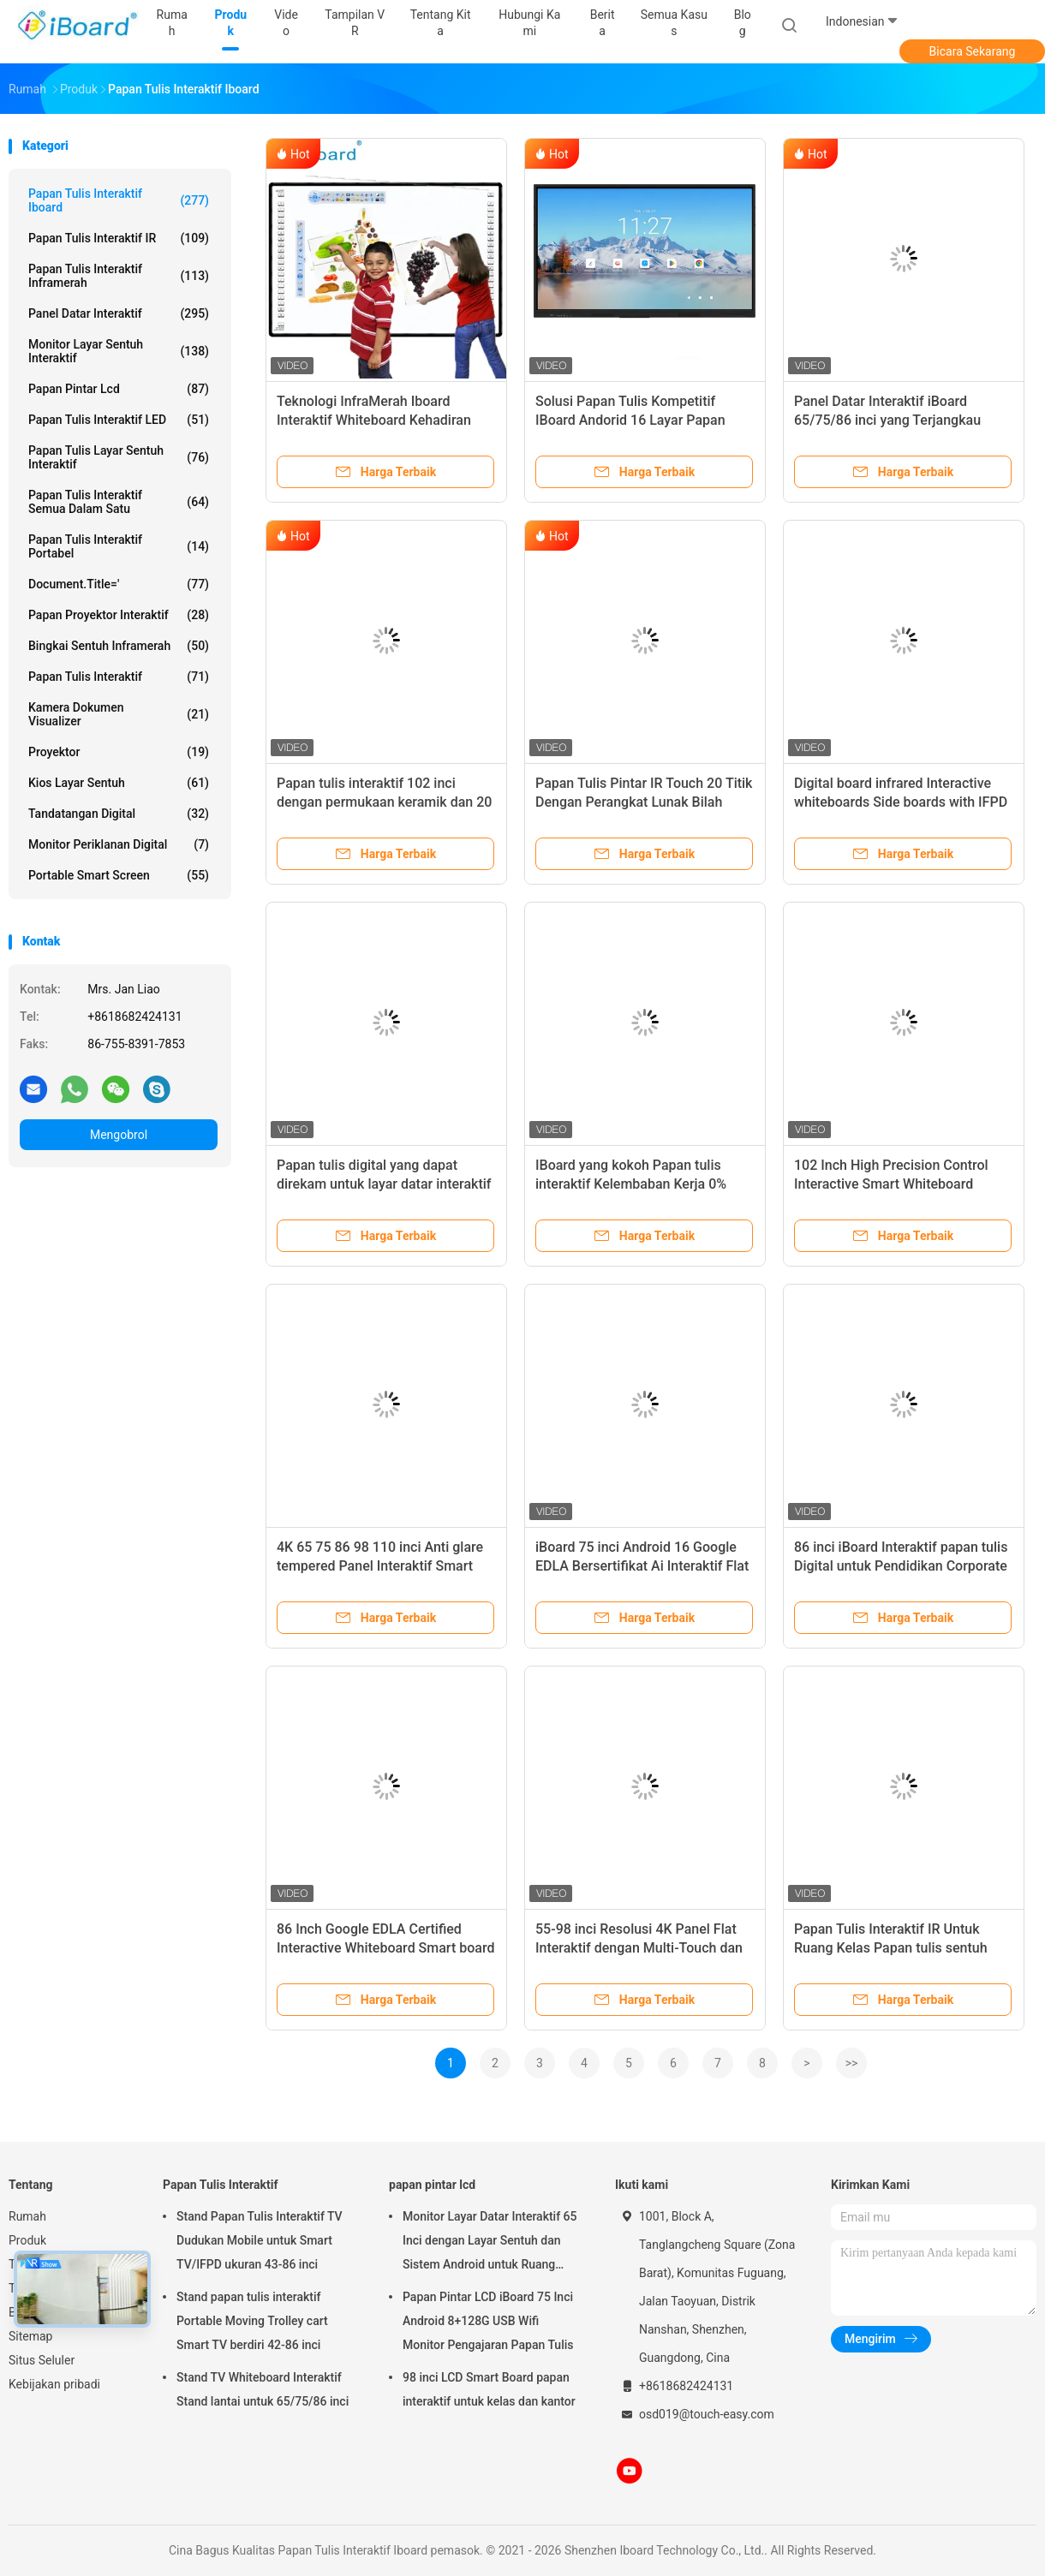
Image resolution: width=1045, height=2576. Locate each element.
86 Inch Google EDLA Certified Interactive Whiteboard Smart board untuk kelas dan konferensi (385, 1948)
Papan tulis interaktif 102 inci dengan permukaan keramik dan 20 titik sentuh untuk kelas (384, 802)
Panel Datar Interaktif (118, 313)
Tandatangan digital (118, 813)
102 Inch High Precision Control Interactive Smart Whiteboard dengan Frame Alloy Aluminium (891, 1184)
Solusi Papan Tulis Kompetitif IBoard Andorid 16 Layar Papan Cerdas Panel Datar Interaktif (630, 420)
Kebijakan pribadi (54, 2384)
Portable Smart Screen (118, 875)
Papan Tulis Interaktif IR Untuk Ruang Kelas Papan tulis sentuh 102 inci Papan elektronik (891, 1948)
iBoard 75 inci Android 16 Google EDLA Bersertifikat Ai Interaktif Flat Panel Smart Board (642, 1566)
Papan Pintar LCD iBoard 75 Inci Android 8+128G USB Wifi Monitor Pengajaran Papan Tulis (488, 2321)
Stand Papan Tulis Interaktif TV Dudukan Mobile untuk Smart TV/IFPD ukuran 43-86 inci (259, 2240)
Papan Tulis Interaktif (118, 676)
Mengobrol (118, 1135)
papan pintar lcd (118, 388)
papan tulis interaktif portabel (118, 546)
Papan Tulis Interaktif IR (118, 238)
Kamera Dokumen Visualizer (118, 714)
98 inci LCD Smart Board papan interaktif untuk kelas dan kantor (489, 2389)
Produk (27, 2240)
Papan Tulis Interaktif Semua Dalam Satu (118, 502)
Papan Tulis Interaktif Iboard (118, 200)
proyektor (118, 751)
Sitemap (30, 2336)
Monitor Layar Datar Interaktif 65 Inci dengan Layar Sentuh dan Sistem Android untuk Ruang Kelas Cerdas (490, 2242)
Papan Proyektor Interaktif (118, 614)
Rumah (27, 2216)
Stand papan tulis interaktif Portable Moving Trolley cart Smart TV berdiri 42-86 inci (252, 2321)
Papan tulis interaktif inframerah (118, 275)
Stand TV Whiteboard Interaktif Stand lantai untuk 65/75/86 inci (262, 2389)
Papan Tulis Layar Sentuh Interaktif (118, 457)
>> (851, 2063)
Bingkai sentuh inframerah (118, 645)
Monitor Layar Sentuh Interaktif (118, 351)
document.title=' (118, 584)
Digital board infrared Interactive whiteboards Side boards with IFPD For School (900, 802)
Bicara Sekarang (972, 51)
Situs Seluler (42, 2360)
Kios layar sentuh (118, 782)
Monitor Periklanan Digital (118, 844)
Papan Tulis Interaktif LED (118, 419)
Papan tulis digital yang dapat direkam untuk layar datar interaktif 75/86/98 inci (384, 1184)
